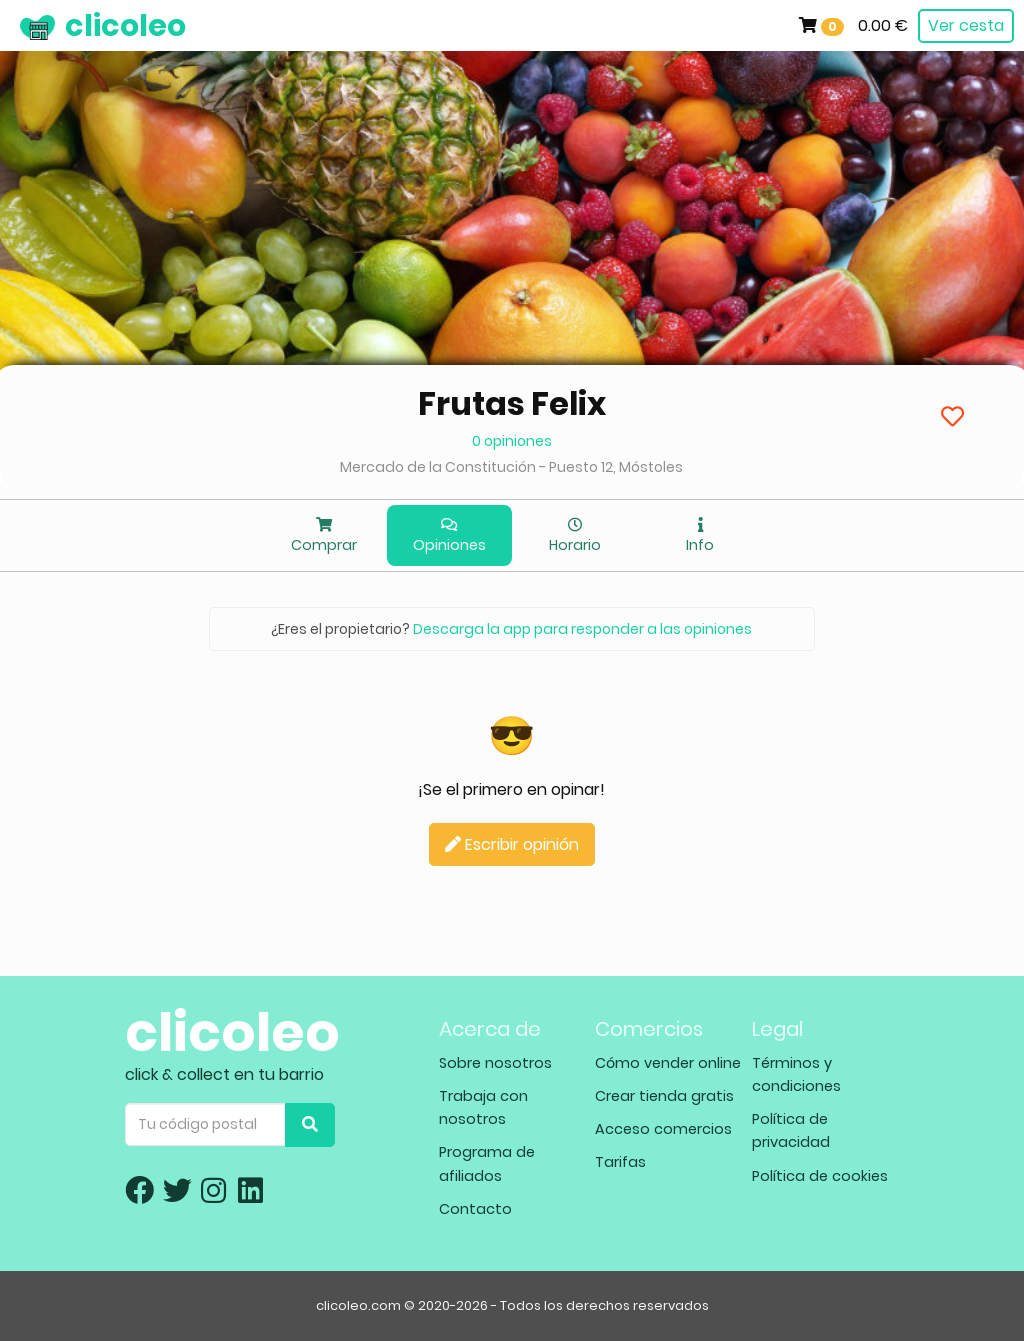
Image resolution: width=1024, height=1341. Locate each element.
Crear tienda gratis (664, 1096)
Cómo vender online (668, 1063)
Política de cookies (820, 1176)
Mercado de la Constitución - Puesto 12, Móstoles (511, 467)
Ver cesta (966, 25)
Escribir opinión (512, 844)
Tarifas (620, 1162)
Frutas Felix (512, 403)
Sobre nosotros (495, 1063)
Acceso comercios (663, 1129)
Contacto (475, 1209)
